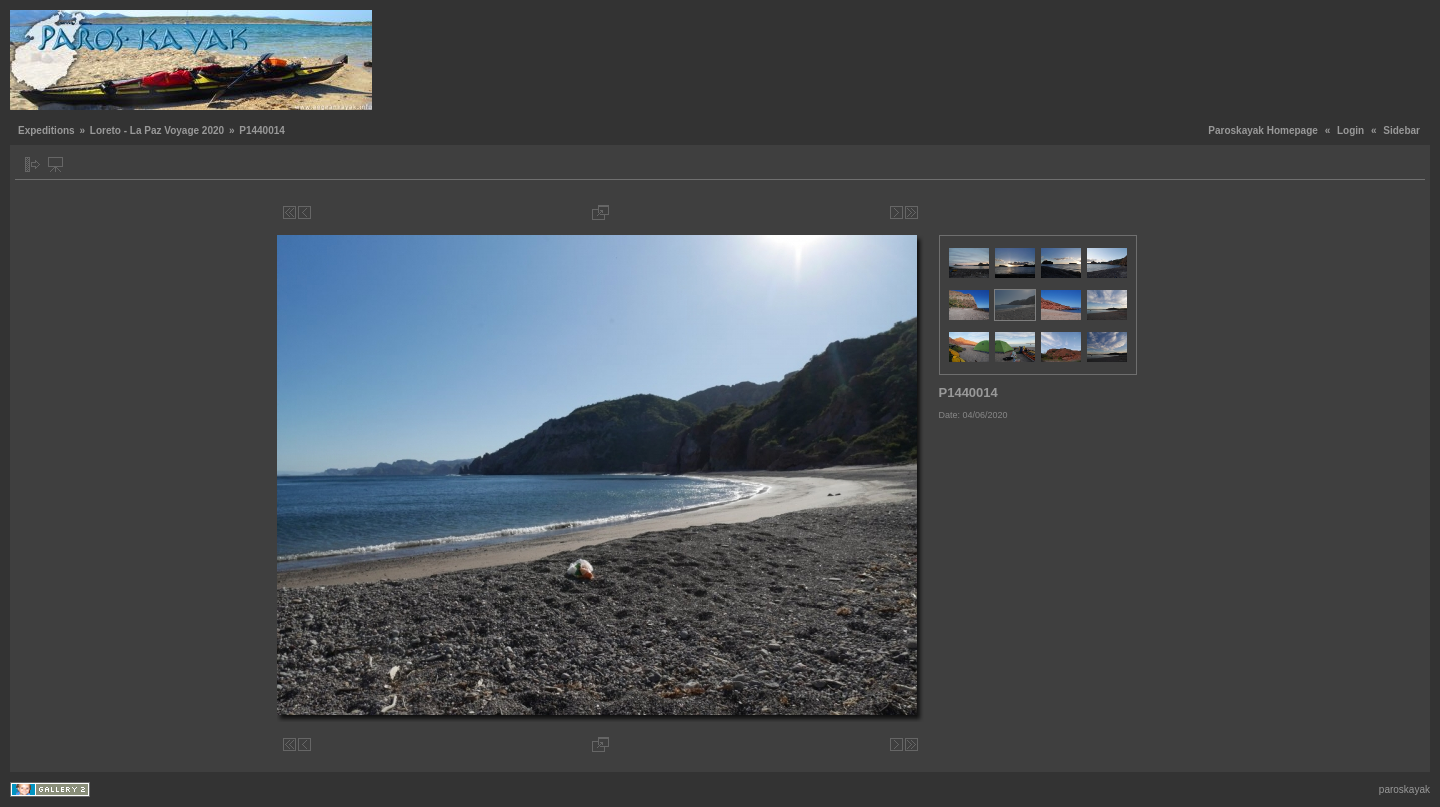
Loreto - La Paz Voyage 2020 (157, 130)
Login (1350, 130)
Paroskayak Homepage (1263, 130)
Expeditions (46, 130)
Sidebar (1401, 130)
